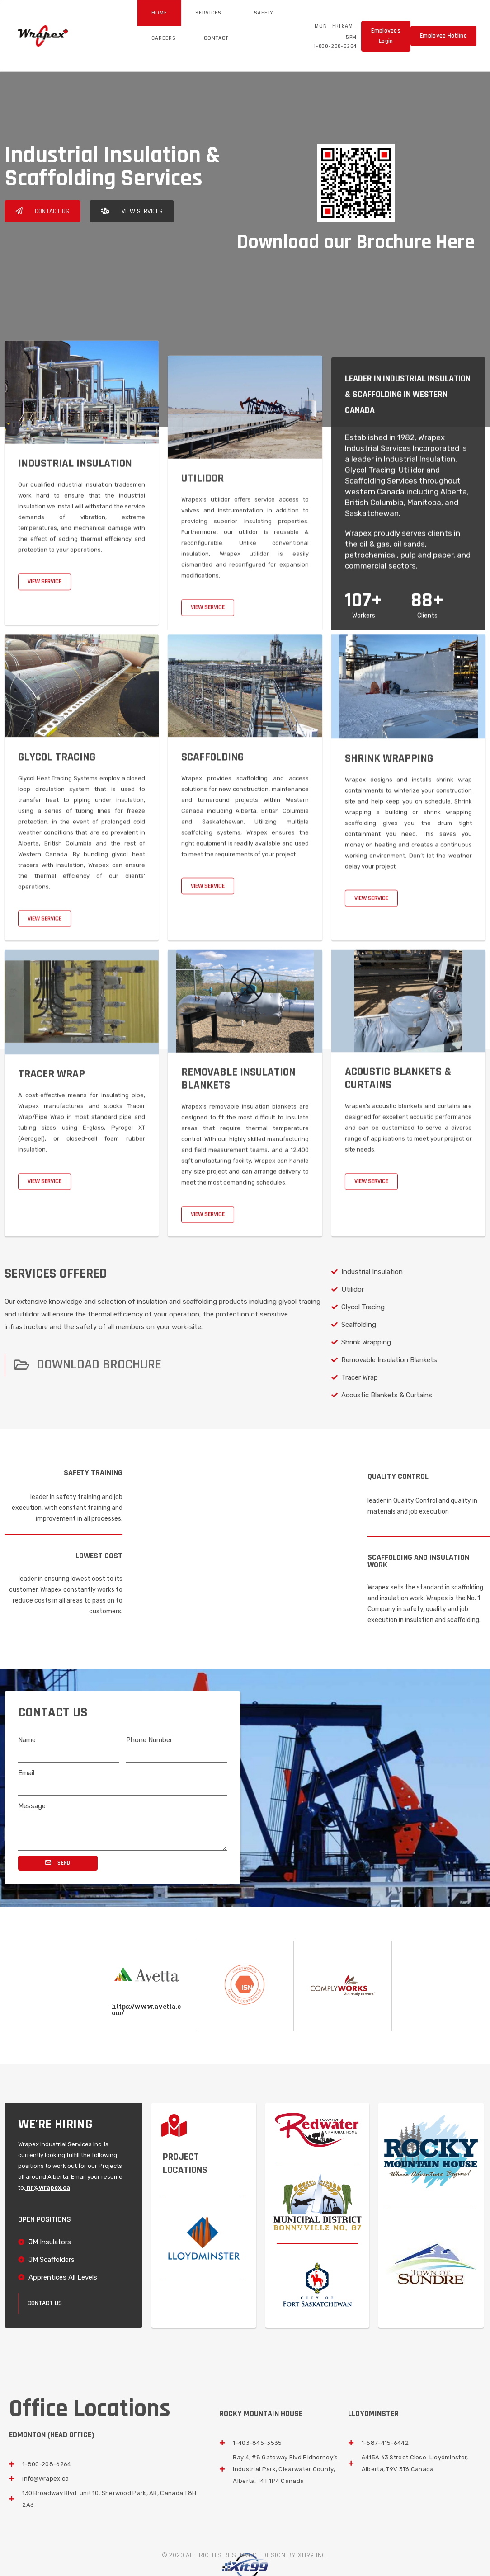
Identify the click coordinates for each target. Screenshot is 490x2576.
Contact (216, 38)
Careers (163, 38)
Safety (263, 12)
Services (210, 13)
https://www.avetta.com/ (146, 2009)
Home (159, 12)
